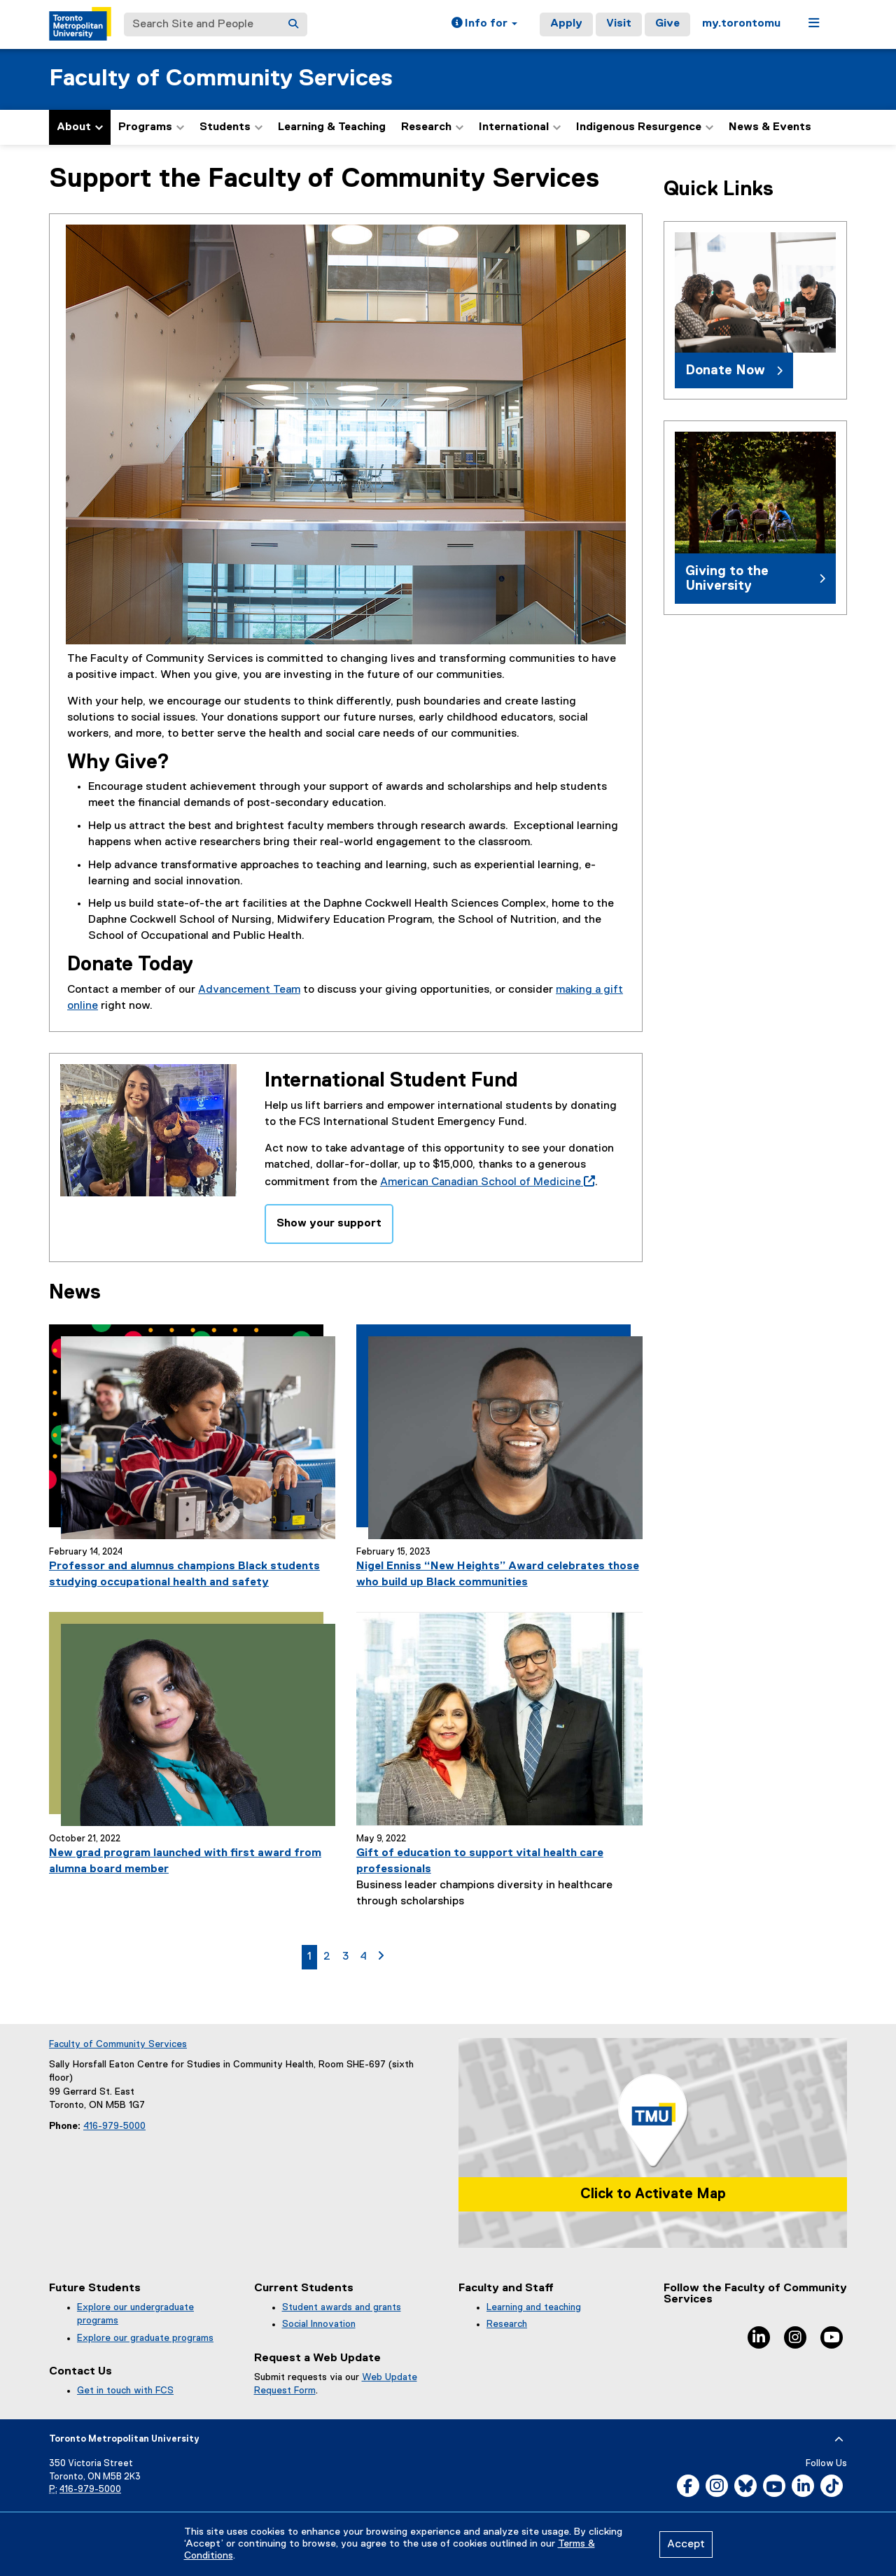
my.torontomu (741, 23)
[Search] (293, 24)
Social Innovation (319, 2324)
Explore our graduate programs (145, 2338)
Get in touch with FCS (125, 2390)
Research (506, 2324)
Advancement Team (249, 990)
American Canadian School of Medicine (484, 1182)
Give (667, 23)
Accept (686, 2544)
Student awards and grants (341, 2307)
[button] (484, 24)
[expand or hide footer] (839, 2439)
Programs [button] (151, 127)
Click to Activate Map (653, 2194)
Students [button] (231, 127)
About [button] (80, 127)
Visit (618, 23)
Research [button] (432, 127)
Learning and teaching (533, 2307)
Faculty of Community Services (221, 78)
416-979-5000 (114, 2126)
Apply (566, 23)
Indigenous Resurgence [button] (644, 127)
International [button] (520, 127)
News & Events (770, 127)
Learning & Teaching (332, 127)
